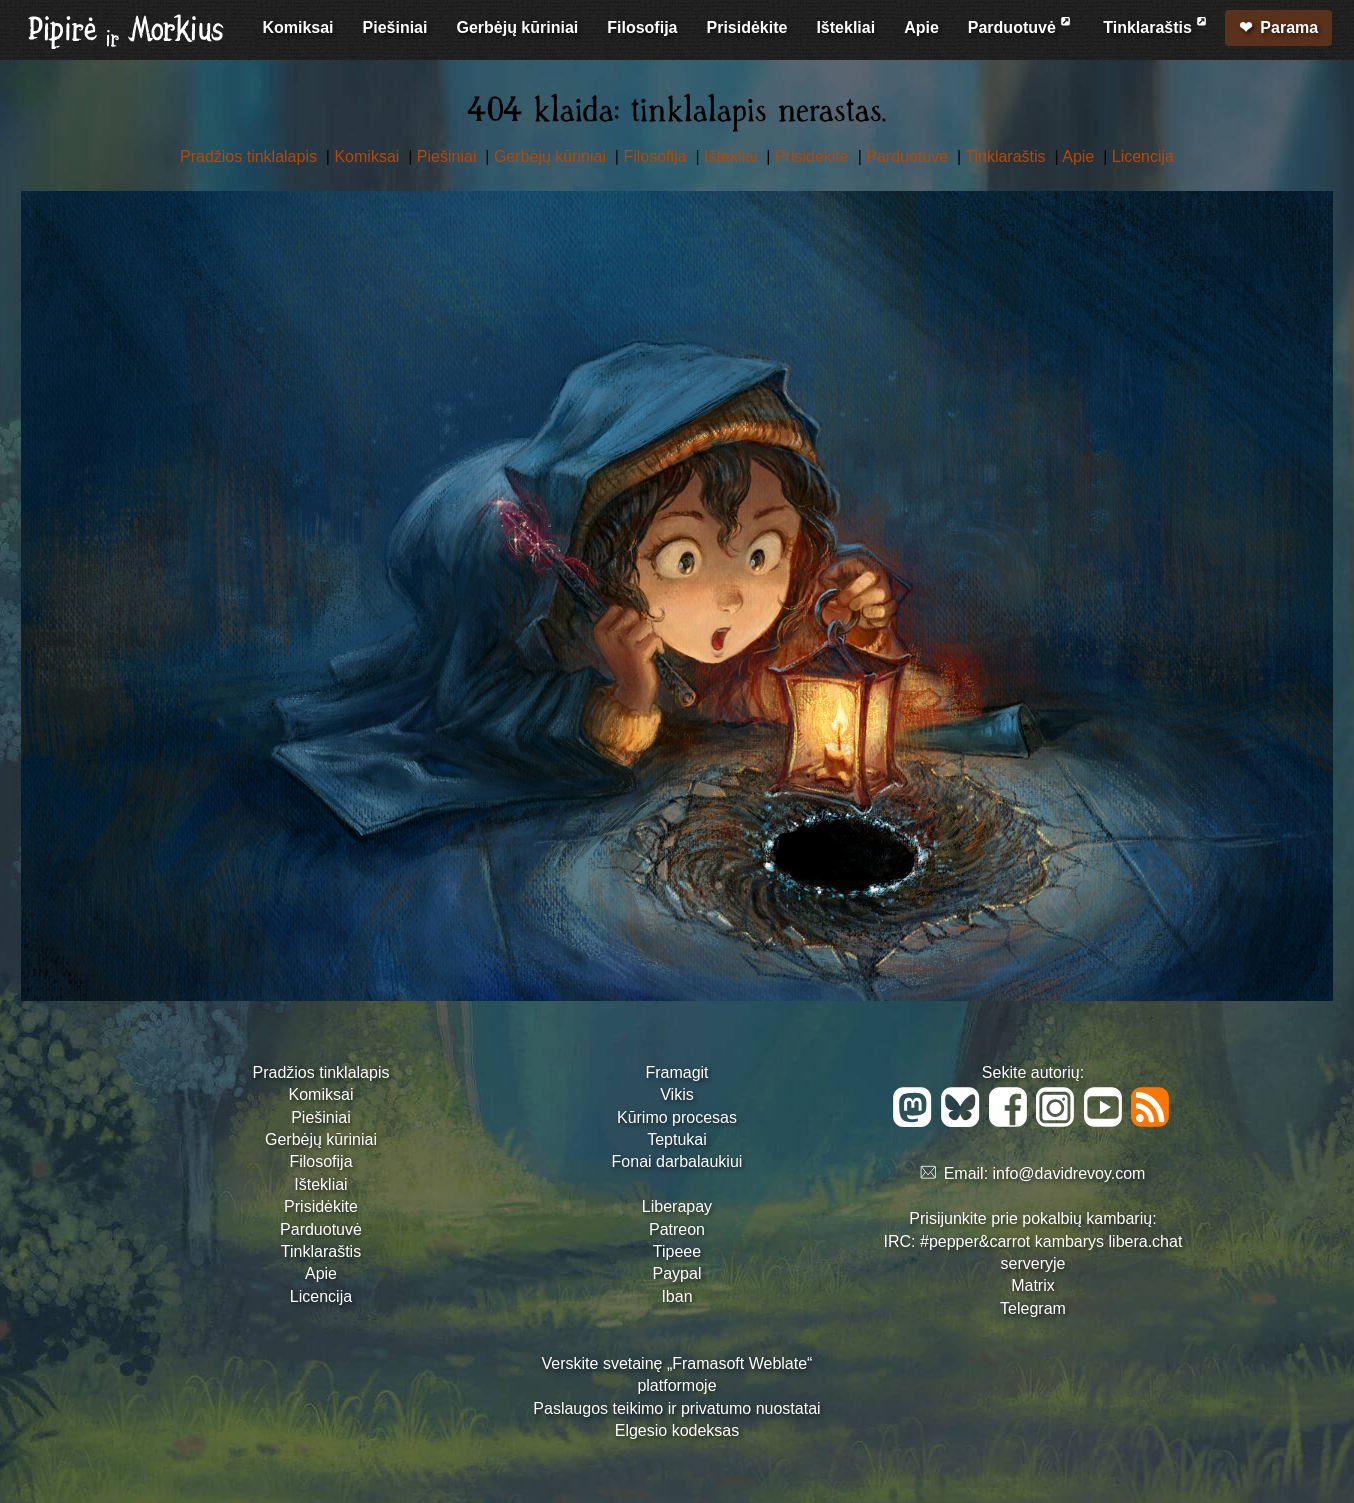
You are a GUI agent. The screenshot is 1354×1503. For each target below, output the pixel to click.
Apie (921, 27)
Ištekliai (845, 27)
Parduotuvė (1021, 24)
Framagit (676, 1072)
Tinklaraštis (1156, 24)
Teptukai (677, 1139)
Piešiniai (395, 27)
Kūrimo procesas (677, 1117)
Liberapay (677, 1206)
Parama (1289, 27)
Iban (676, 1296)
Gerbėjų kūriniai (517, 27)
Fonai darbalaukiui (677, 1161)
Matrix (1033, 1285)
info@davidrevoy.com (1069, 1173)
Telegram (1033, 1308)
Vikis (677, 1094)
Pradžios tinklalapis (250, 156)
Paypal (677, 1273)
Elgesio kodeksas (677, 1430)
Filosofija (642, 27)
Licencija (1143, 156)
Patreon (677, 1229)
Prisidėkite (746, 27)
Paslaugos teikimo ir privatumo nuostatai (676, 1408)
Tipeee (677, 1251)
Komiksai (297, 27)
